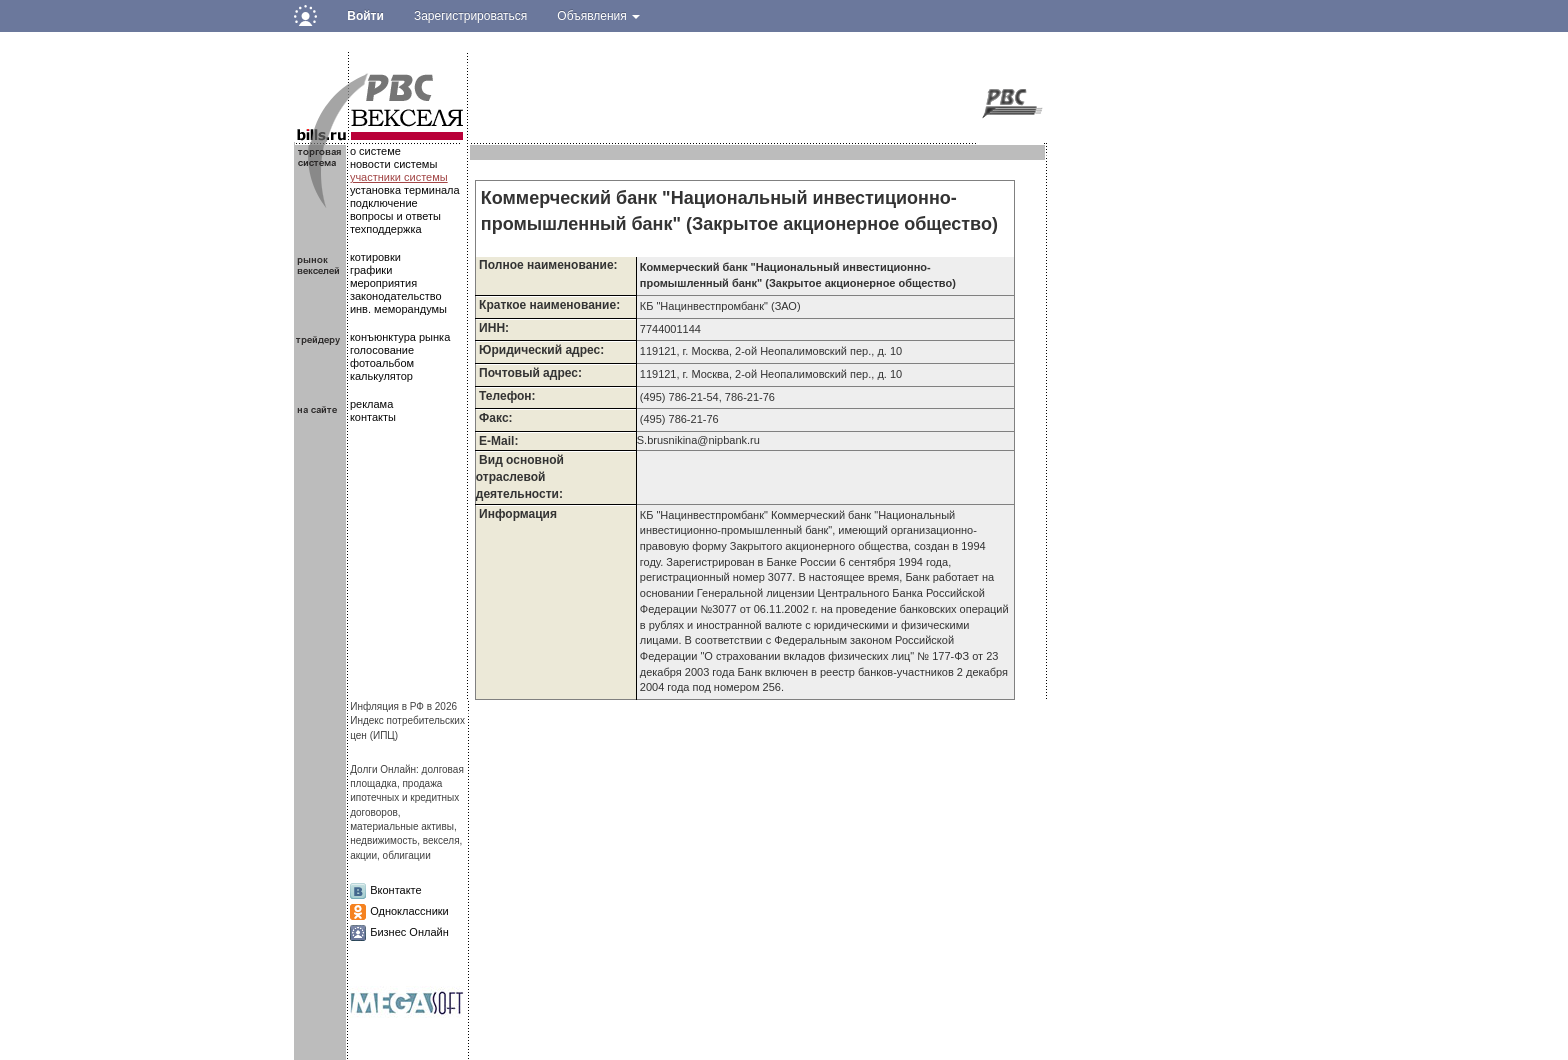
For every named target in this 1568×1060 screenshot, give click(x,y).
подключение (384, 203)
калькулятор (381, 376)
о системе (375, 151)
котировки (375, 257)
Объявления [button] (598, 16)
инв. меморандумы (398, 309)
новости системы (393, 164)
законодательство (396, 296)
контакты (373, 417)
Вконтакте (395, 890)
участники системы (399, 177)
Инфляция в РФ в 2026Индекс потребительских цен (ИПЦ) (407, 721)
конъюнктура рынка (400, 337)
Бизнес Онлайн (409, 932)
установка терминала (405, 190)
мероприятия (383, 283)
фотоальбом (382, 363)
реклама (371, 404)
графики (371, 270)
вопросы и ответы (395, 216)
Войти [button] (365, 16)
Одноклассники (409, 911)
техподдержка (386, 229)
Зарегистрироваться (470, 16)
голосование (382, 350)
